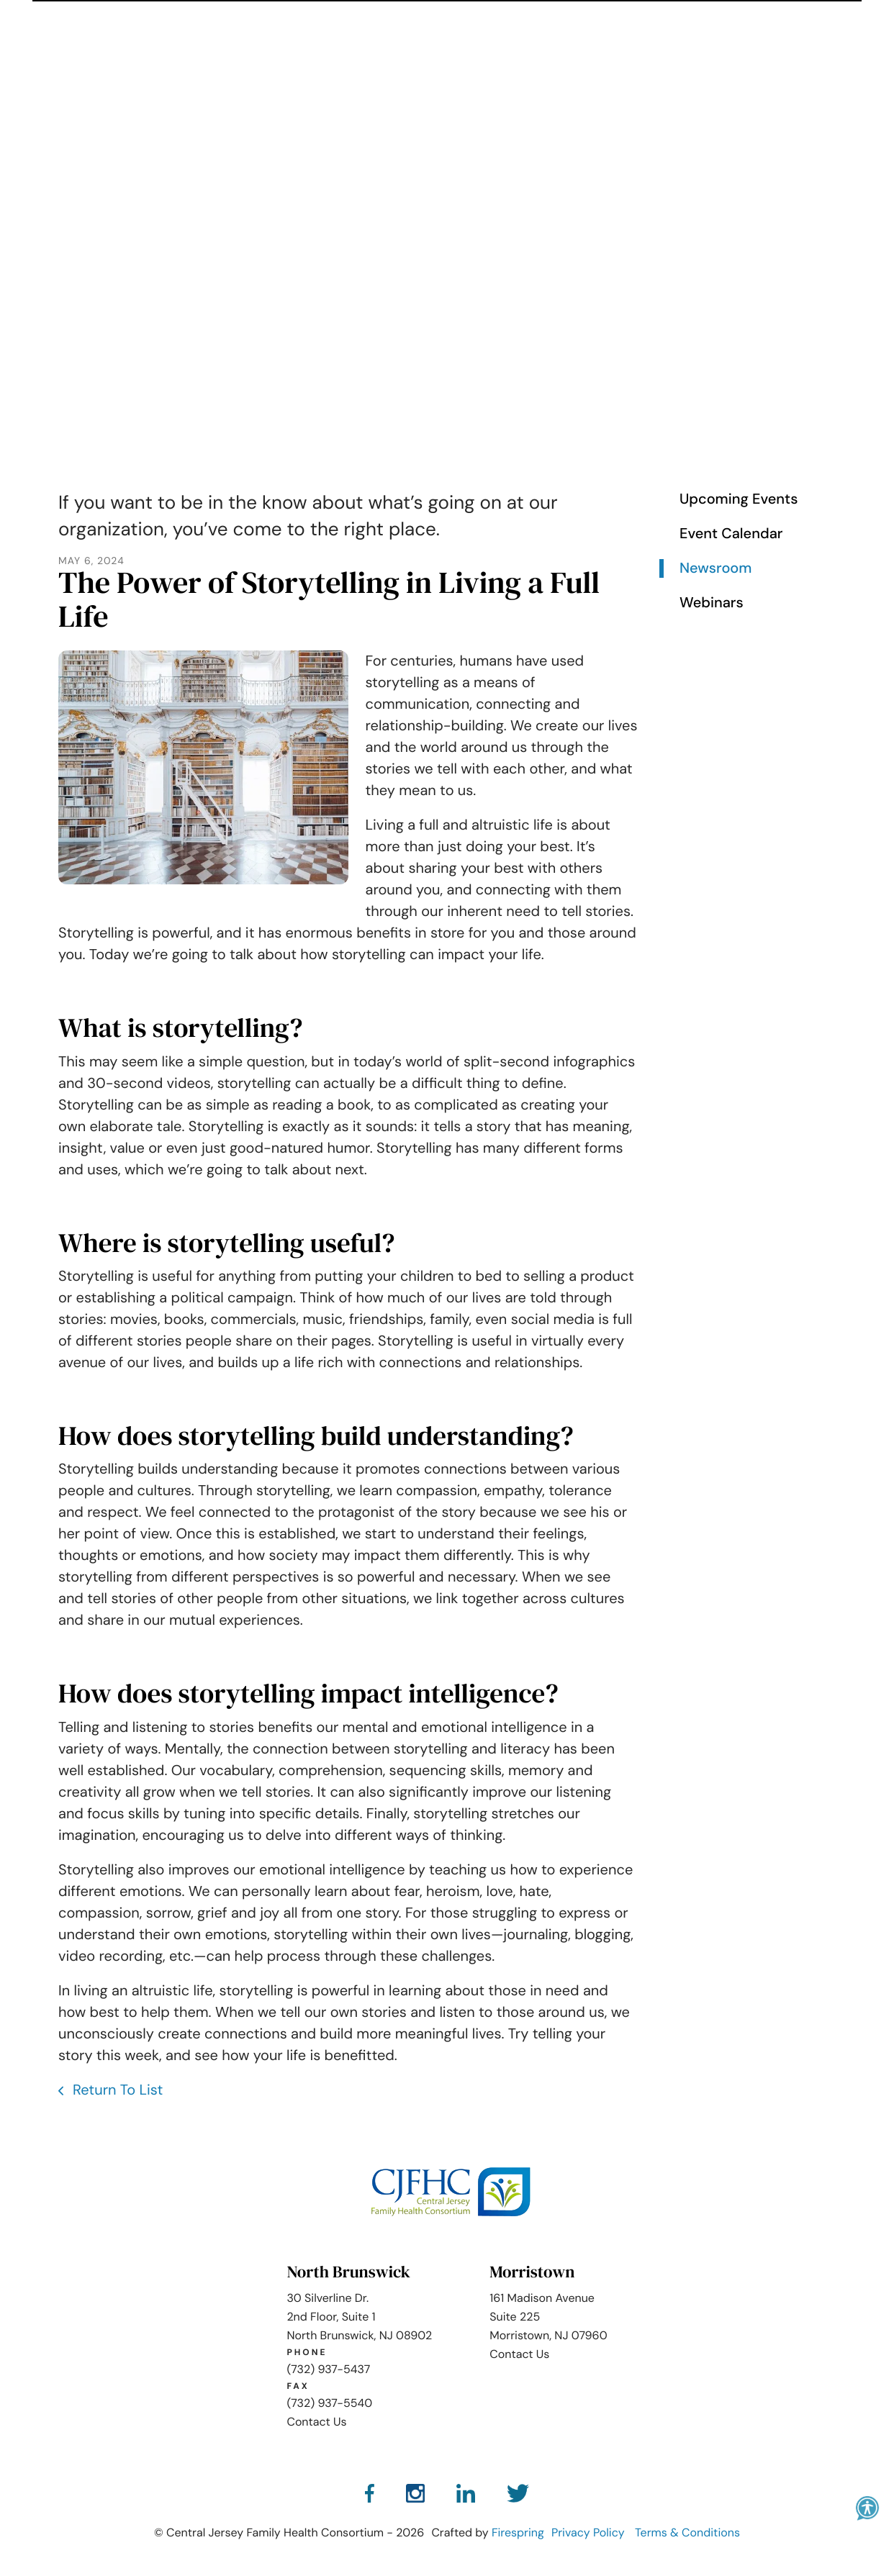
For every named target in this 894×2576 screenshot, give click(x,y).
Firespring (518, 2531)
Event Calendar (730, 532)
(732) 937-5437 (328, 2367)
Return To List (116, 2088)
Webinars (711, 601)
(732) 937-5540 (329, 2400)
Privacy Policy (588, 2531)
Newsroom (715, 567)
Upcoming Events (738, 498)
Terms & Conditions (687, 2531)
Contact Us (316, 2419)
